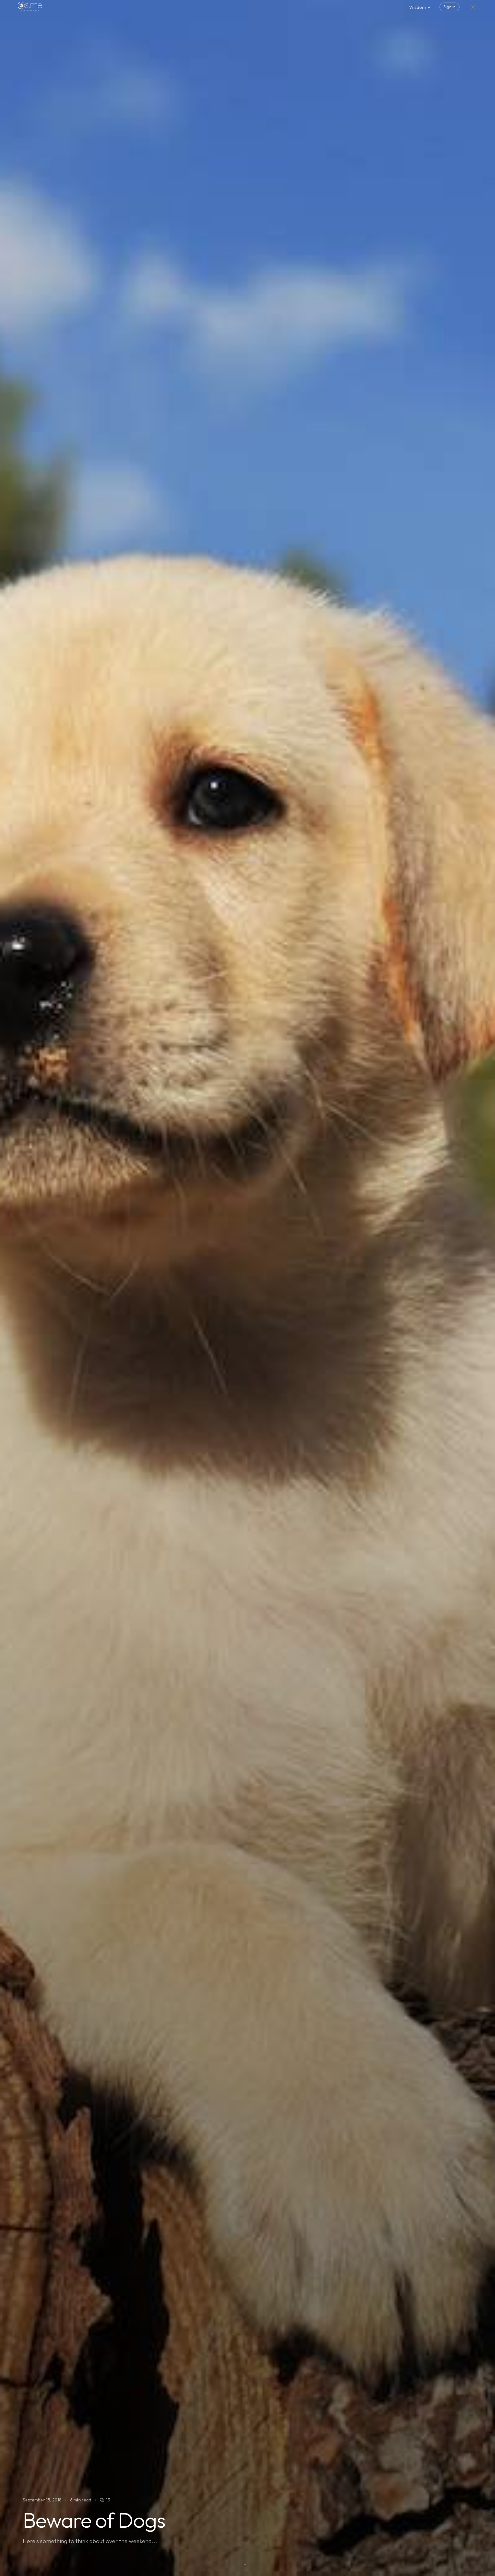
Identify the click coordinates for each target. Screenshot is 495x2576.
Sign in (450, 6)
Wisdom (420, 7)
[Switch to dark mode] (472, 7)
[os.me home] (30, 7)
